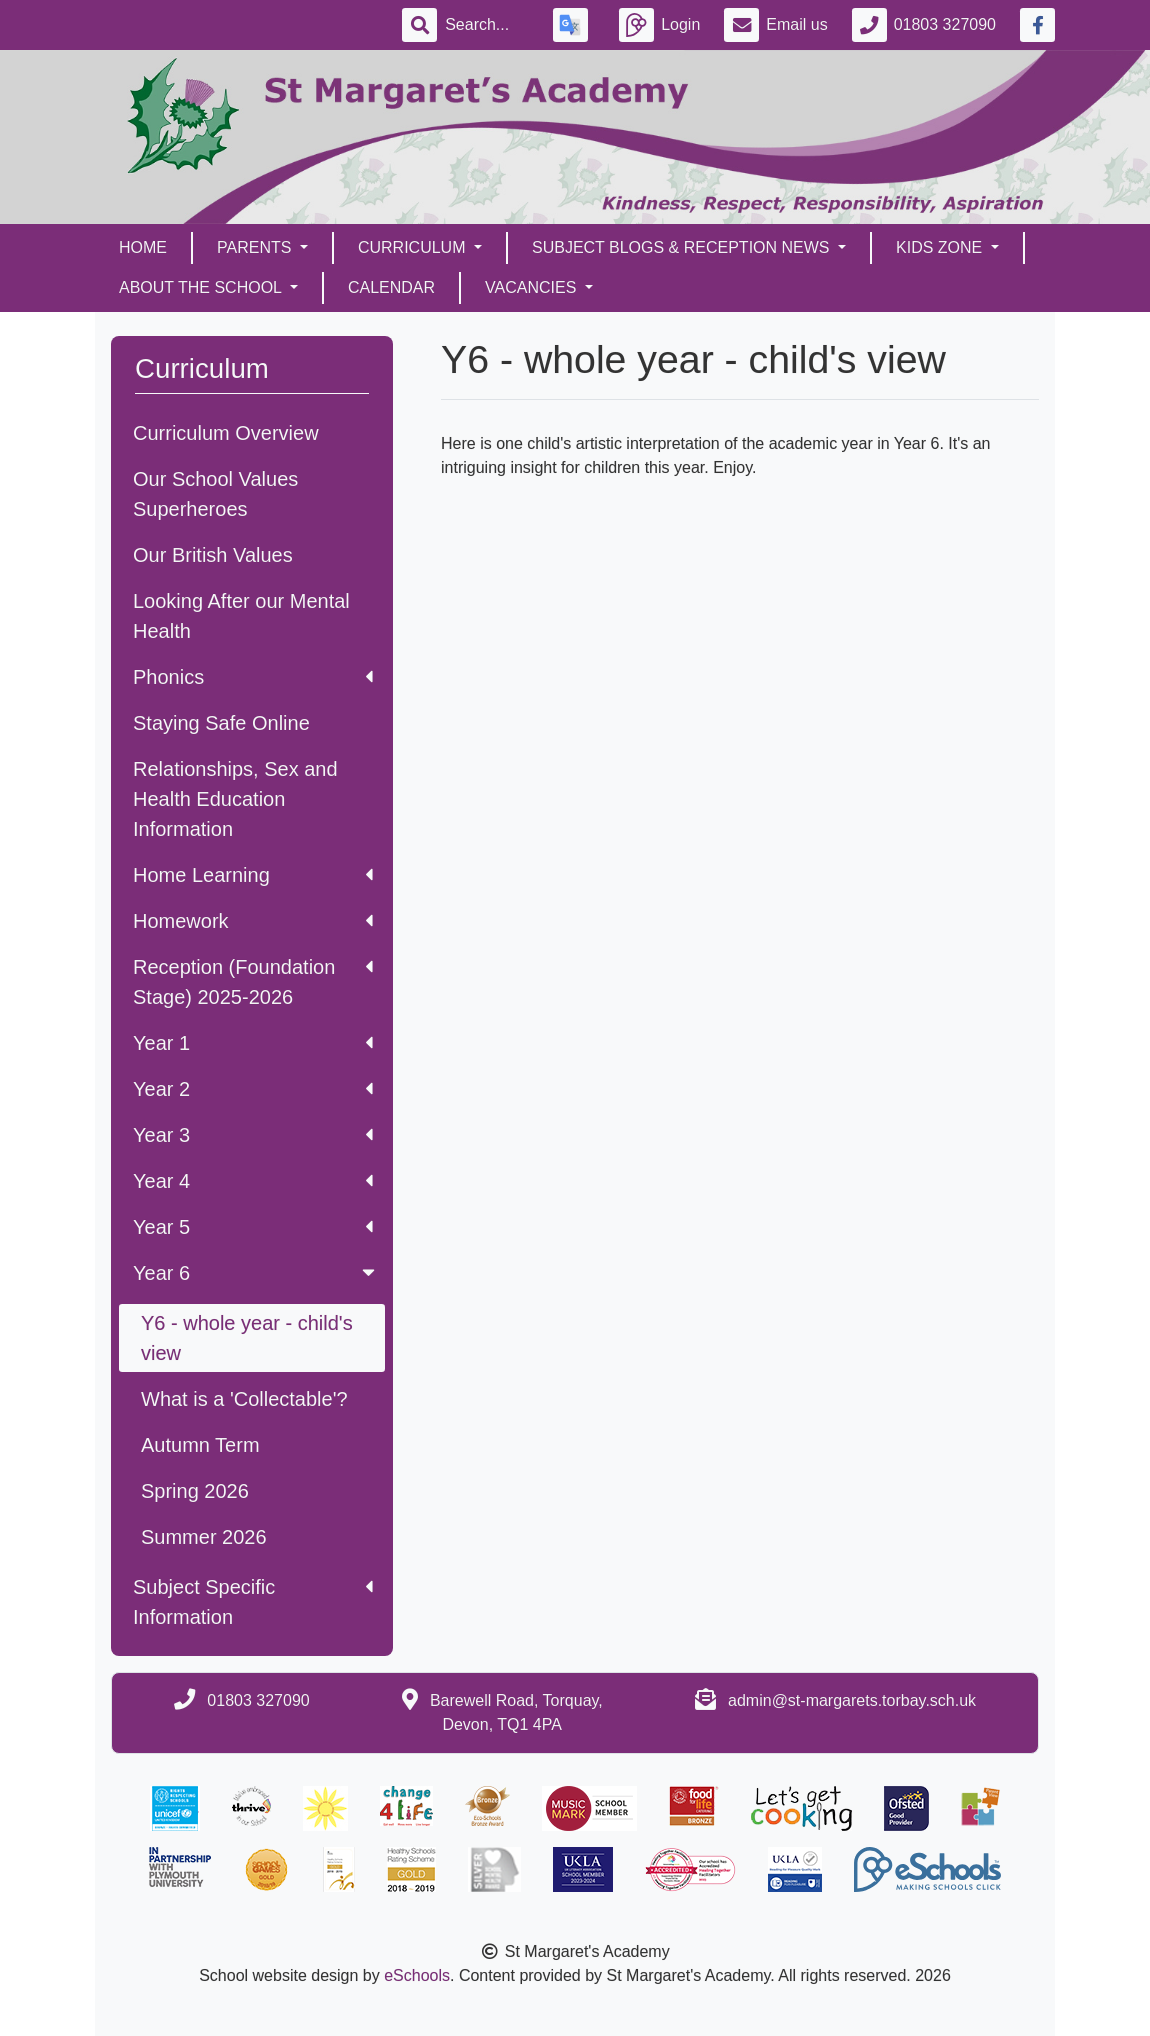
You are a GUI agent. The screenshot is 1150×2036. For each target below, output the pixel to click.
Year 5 (253, 1227)
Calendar (391, 287)
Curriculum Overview (226, 433)
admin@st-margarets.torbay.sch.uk (852, 1700)
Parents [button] (256, 247)
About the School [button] (202, 287)
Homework (253, 921)
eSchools (417, 1975)
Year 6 (256, 1273)
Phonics (253, 677)
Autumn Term (200, 1445)
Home (143, 247)
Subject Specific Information (253, 1602)
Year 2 (253, 1089)
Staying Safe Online (221, 723)
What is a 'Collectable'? (244, 1399)
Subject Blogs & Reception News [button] (683, 247)
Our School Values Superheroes (215, 494)
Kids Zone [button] (941, 247)
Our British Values (213, 555)
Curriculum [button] (414, 247)
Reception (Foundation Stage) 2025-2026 (253, 982)
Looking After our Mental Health (241, 616)
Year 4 (253, 1181)
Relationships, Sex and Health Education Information (235, 799)
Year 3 (253, 1135)
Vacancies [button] (533, 287)
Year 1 (253, 1043)
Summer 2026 (204, 1537)
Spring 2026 (195, 1491)
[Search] (487, 25)
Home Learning (253, 875)
